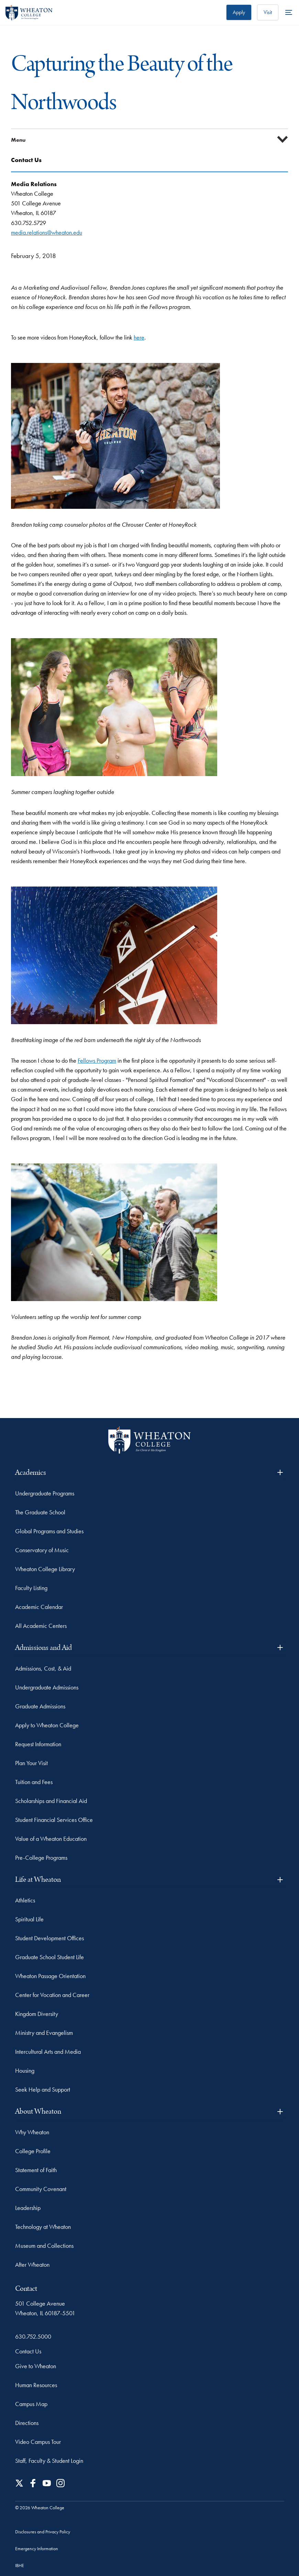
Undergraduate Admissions (46, 1687)
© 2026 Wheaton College (39, 2507)
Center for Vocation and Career (52, 1995)
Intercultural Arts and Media (48, 2052)
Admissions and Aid (149, 1647)
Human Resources (36, 2385)
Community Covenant (40, 2189)
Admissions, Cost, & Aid (43, 1668)
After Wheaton (32, 2264)
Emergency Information (36, 2548)
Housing (24, 2070)
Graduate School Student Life (49, 1957)
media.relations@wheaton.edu (46, 232)
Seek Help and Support (42, 2089)
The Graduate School (40, 1512)
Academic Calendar (39, 1607)
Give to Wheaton (35, 2366)
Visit (268, 12)
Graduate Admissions (40, 1706)
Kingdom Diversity (36, 2014)
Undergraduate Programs (44, 1493)
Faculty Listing (31, 1588)
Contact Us (28, 2351)
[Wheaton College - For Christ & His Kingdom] (149, 1439)
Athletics (25, 1900)
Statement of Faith (36, 2170)
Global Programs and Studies (49, 1531)
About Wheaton (149, 2111)
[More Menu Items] (289, 12)
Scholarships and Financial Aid (51, 1801)
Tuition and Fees (34, 1782)
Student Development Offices (49, 1938)
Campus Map (31, 2404)
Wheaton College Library (45, 1569)
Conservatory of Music (42, 1550)
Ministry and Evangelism (44, 2033)
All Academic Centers (41, 1626)
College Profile (33, 2151)
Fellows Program (97, 1060)
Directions (26, 2423)
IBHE (19, 2565)
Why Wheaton (32, 2132)
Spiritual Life (29, 1919)
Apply (239, 12)
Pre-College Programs (41, 1857)
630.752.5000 (33, 2336)
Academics (149, 1472)
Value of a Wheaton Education (51, 1839)
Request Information (38, 1744)
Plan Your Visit (31, 1763)
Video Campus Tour (38, 2442)
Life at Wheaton (149, 1879)
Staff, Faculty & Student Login (49, 2461)
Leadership (28, 2208)
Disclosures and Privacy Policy (42, 2532)
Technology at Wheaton (43, 2227)
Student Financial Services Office (54, 1820)
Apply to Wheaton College (47, 1725)
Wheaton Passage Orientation (50, 1976)
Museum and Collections (44, 2246)
